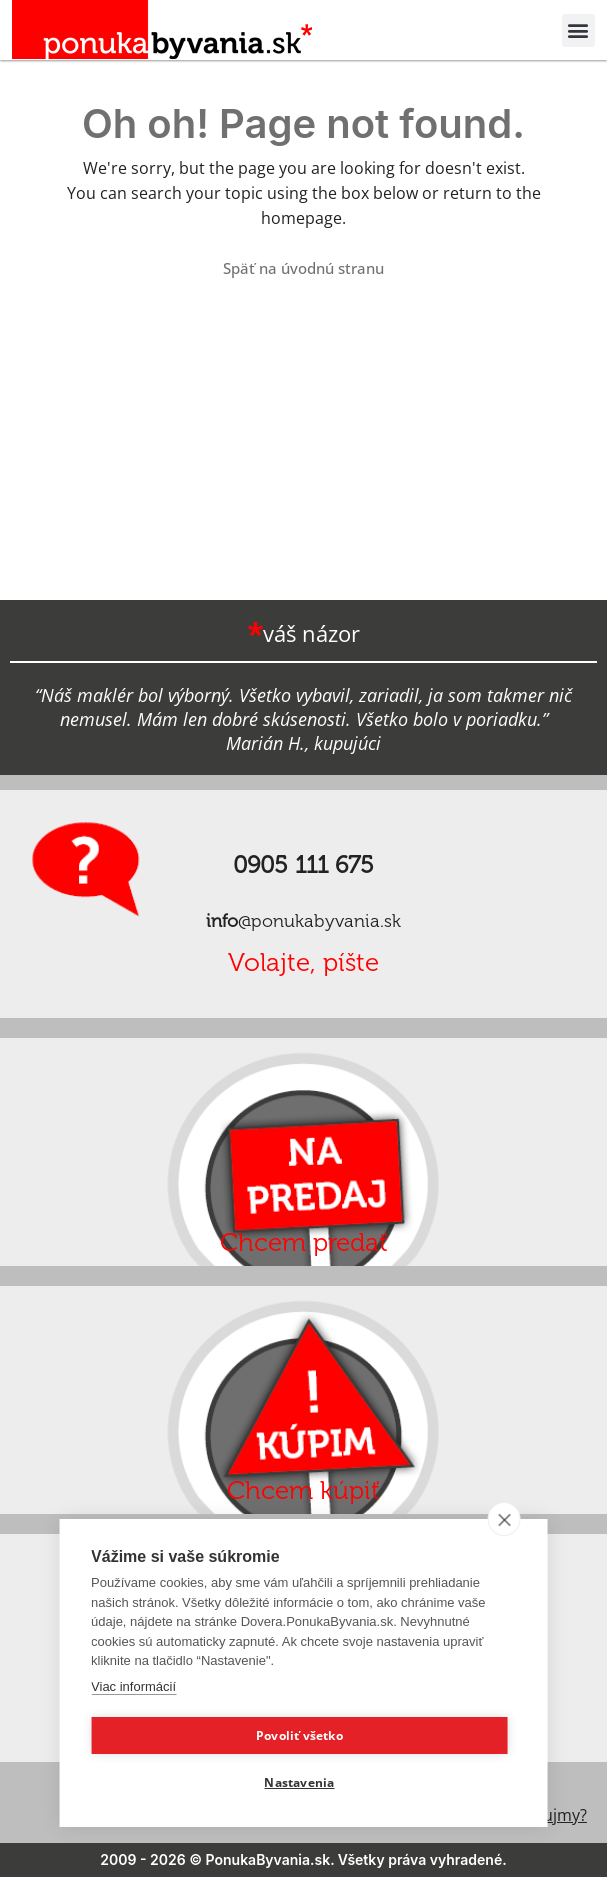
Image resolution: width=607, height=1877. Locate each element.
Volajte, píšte (303, 962)
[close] (504, 1519)
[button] (578, 30)
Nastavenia (299, 1782)
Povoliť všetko (299, 1735)
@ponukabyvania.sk (303, 921)
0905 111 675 (303, 864)
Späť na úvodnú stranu (303, 268)
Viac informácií (133, 1686)
